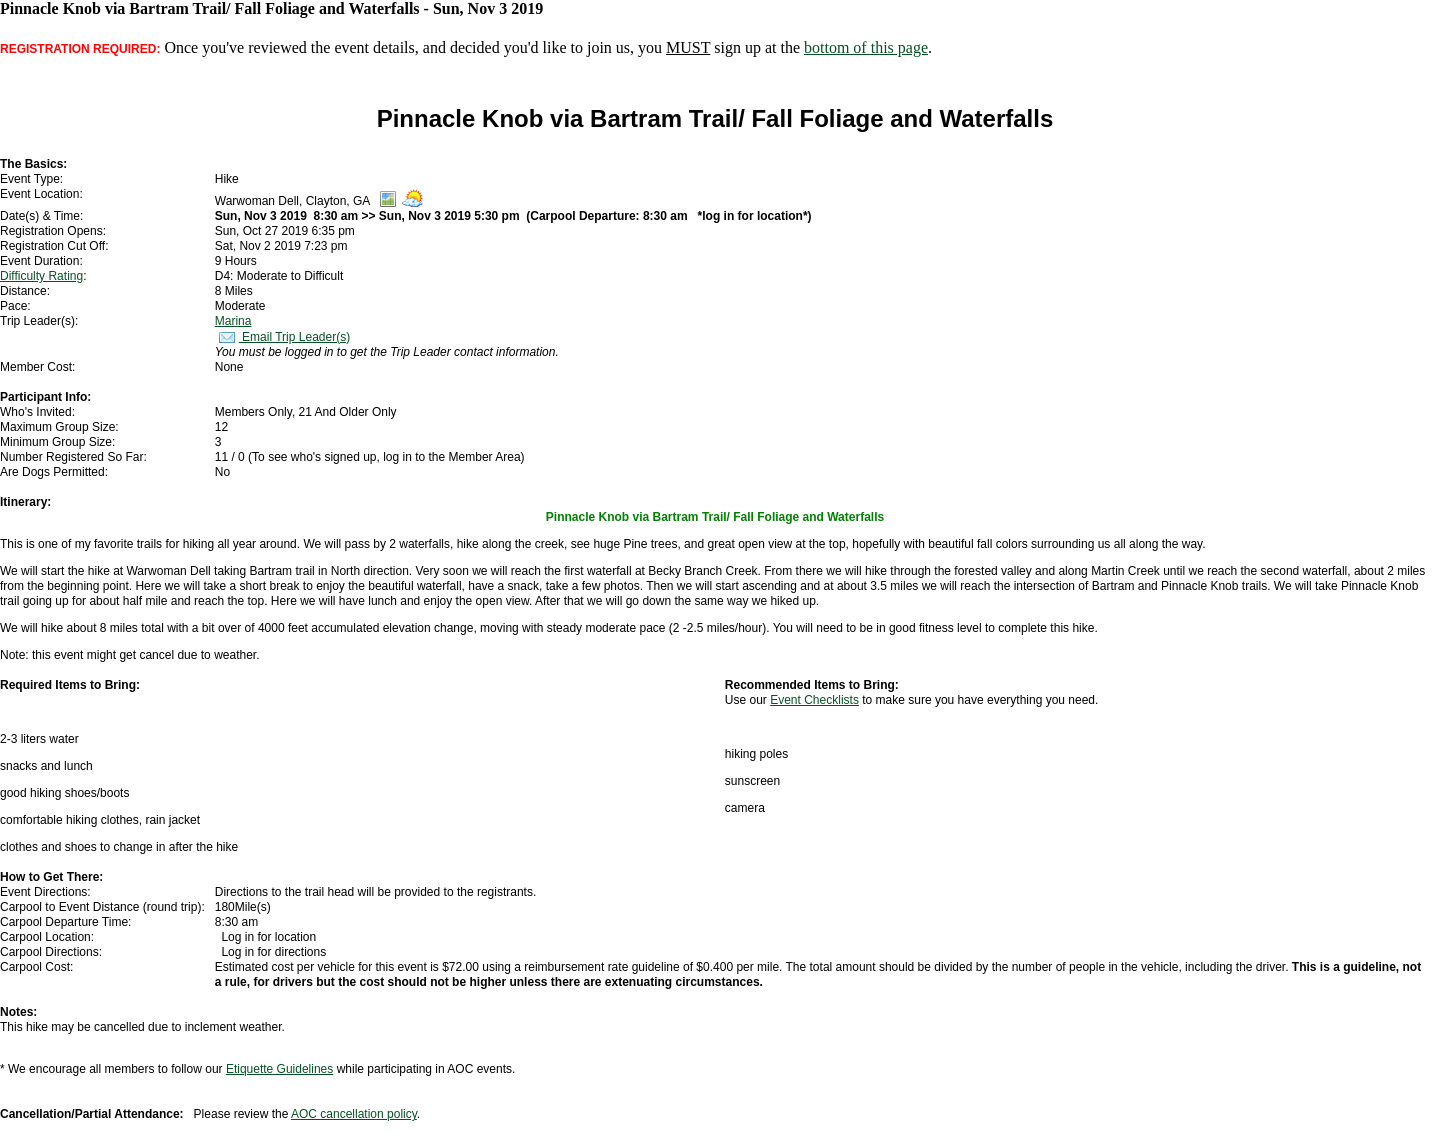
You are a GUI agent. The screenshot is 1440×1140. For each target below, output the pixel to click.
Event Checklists (814, 700)
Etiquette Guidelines (279, 1069)
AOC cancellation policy (354, 1114)
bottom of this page (866, 47)
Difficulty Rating (41, 276)
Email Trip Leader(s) (282, 337)
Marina (233, 321)
